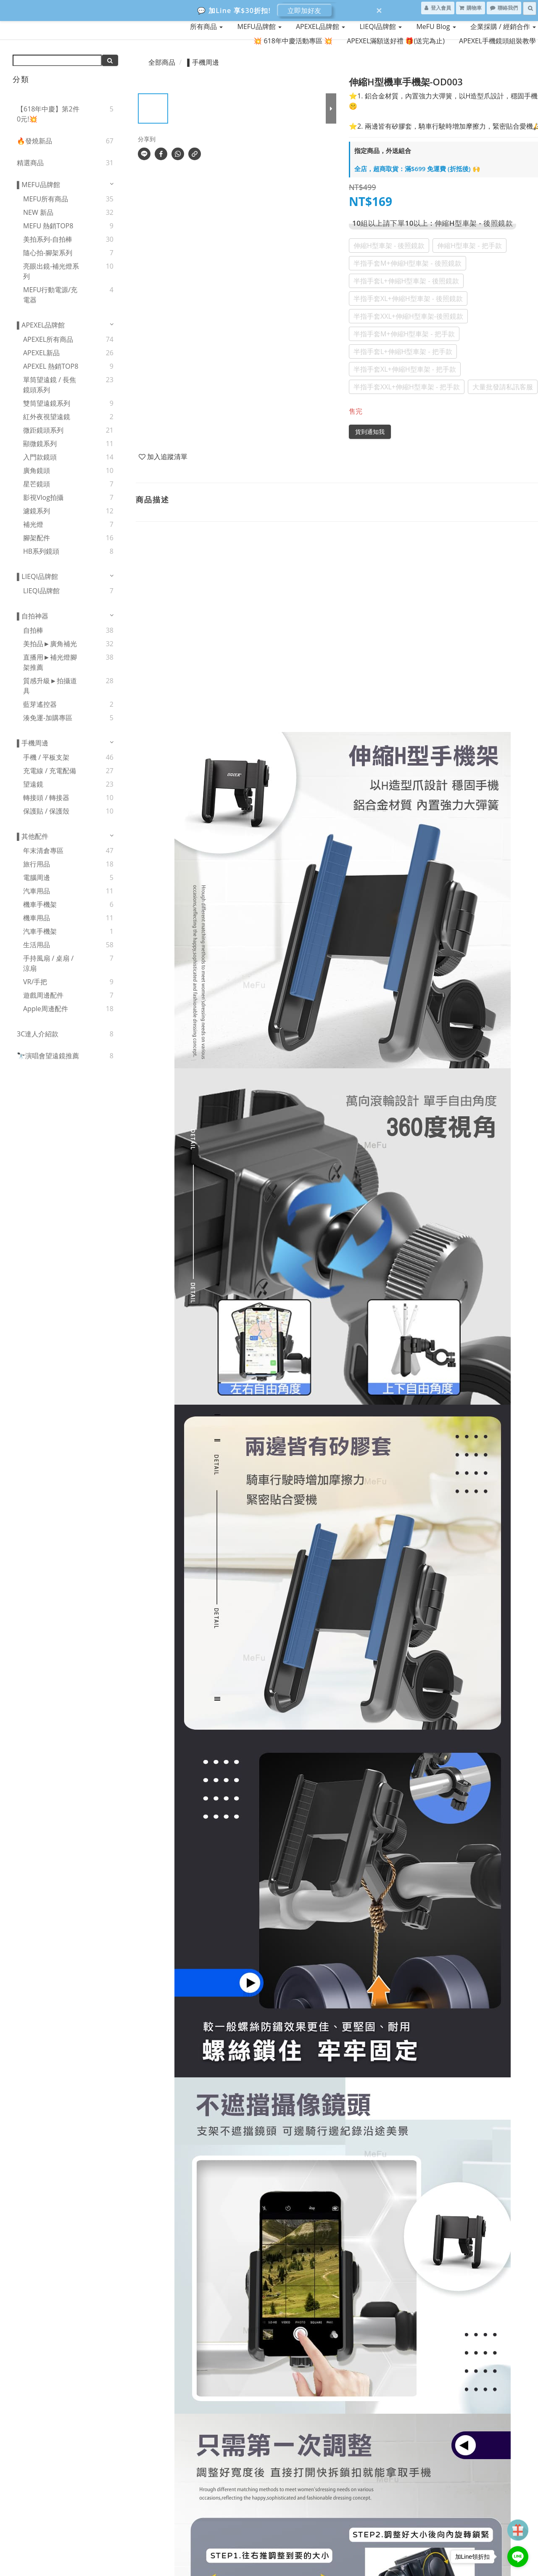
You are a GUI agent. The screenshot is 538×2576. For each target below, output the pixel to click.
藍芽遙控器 (40, 704)
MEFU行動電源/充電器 (50, 294)
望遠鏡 (33, 784)
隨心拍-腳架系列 (47, 252)
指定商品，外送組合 (382, 150)
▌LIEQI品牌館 (37, 576)
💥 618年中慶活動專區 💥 (292, 40)
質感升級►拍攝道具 (50, 685)
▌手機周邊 (32, 743)
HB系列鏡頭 (41, 551)
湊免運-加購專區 (47, 717)
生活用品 (36, 944)
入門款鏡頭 (40, 457)
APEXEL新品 (41, 352)
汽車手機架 (40, 931)
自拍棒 (33, 630)
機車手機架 (40, 904)
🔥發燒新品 (34, 140)
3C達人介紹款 (37, 1033)
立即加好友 (304, 10)
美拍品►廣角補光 (50, 643)
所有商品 (206, 26)
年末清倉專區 (43, 850)
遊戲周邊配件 (43, 995)
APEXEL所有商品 (48, 339)
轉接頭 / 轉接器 (46, 797)
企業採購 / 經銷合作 (503, 26)
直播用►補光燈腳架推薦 (50, 662)
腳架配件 (36, 537)
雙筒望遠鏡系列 (46, 403)
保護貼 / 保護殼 (46, 811)
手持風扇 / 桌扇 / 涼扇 (48, 963)
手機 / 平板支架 (46, 757)
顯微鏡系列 (40, 443)
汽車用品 (36, 891)
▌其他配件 (32, 836)
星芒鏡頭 (36, 484)
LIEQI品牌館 (380, 26)
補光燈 (33, 524)
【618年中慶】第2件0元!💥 (48, 114)
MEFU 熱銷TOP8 (48, 225)
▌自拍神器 (32, 616)
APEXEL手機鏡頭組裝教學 (497, 40)
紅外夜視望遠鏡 (46, 416)
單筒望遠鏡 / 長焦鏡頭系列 (49, 384)
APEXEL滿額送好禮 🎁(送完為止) (396, 40)
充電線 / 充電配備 (49, 770)
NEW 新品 (38, 212)
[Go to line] (517, 2556)
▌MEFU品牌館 (38, 184)
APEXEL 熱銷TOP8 (50, 366)
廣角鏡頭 (36, 470)
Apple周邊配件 (45, 1008)
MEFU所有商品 (45, 198)
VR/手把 (35, 981)
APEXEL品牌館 (320, 26)
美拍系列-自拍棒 (47, 239)
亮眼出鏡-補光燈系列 (51, 271)
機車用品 (36, 917)
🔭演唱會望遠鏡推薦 (48, 1055)
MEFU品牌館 (259, 26)
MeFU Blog (436, 26)
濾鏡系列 (36, 510)
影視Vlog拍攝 (43, 497)
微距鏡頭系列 (43, 430)
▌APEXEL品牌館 (41, 325)
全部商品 (161, 62)
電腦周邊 (36, 877)
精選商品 (30, 162)
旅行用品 (36, 864)
